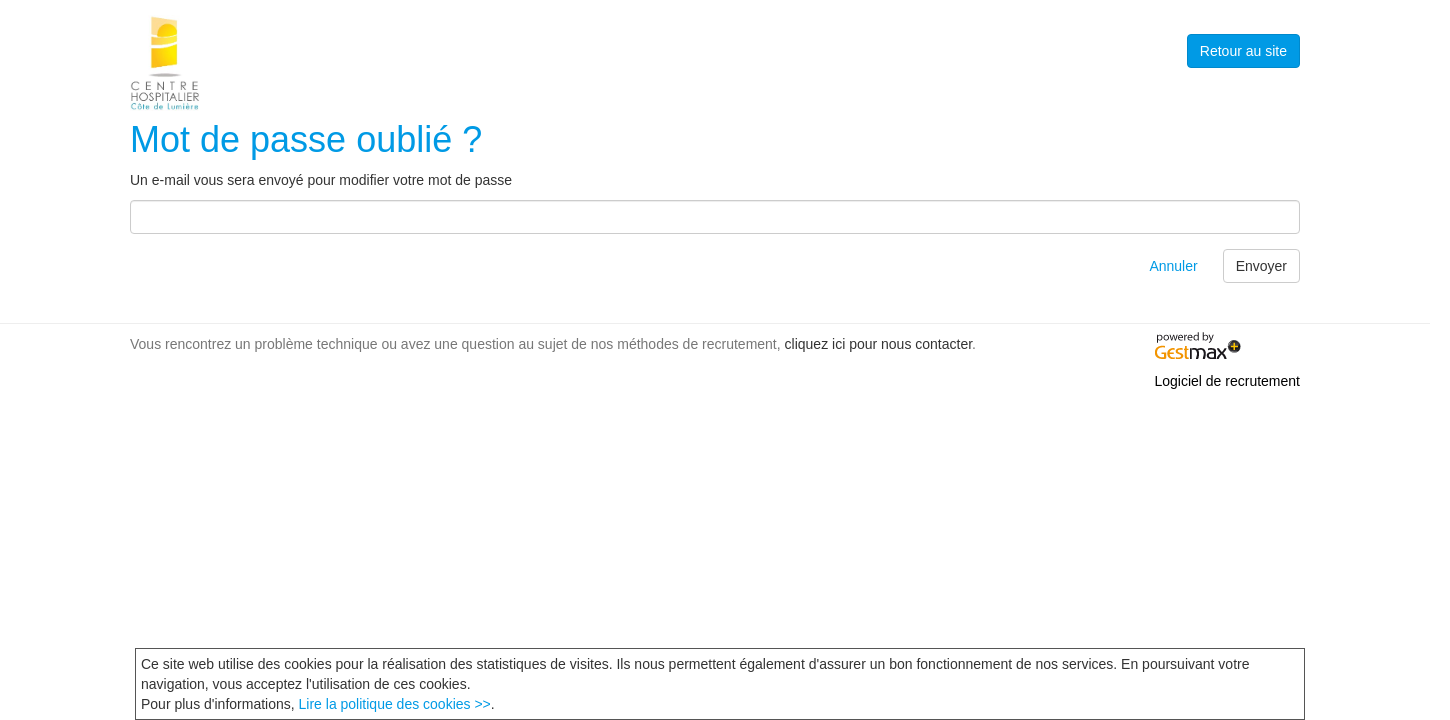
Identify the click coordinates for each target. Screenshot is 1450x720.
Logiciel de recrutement (1227, 381)
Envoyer (1261, 266)
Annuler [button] (1173, 266)
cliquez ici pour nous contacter (879, 344)
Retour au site (1243, 51)
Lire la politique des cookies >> (395, 704)
